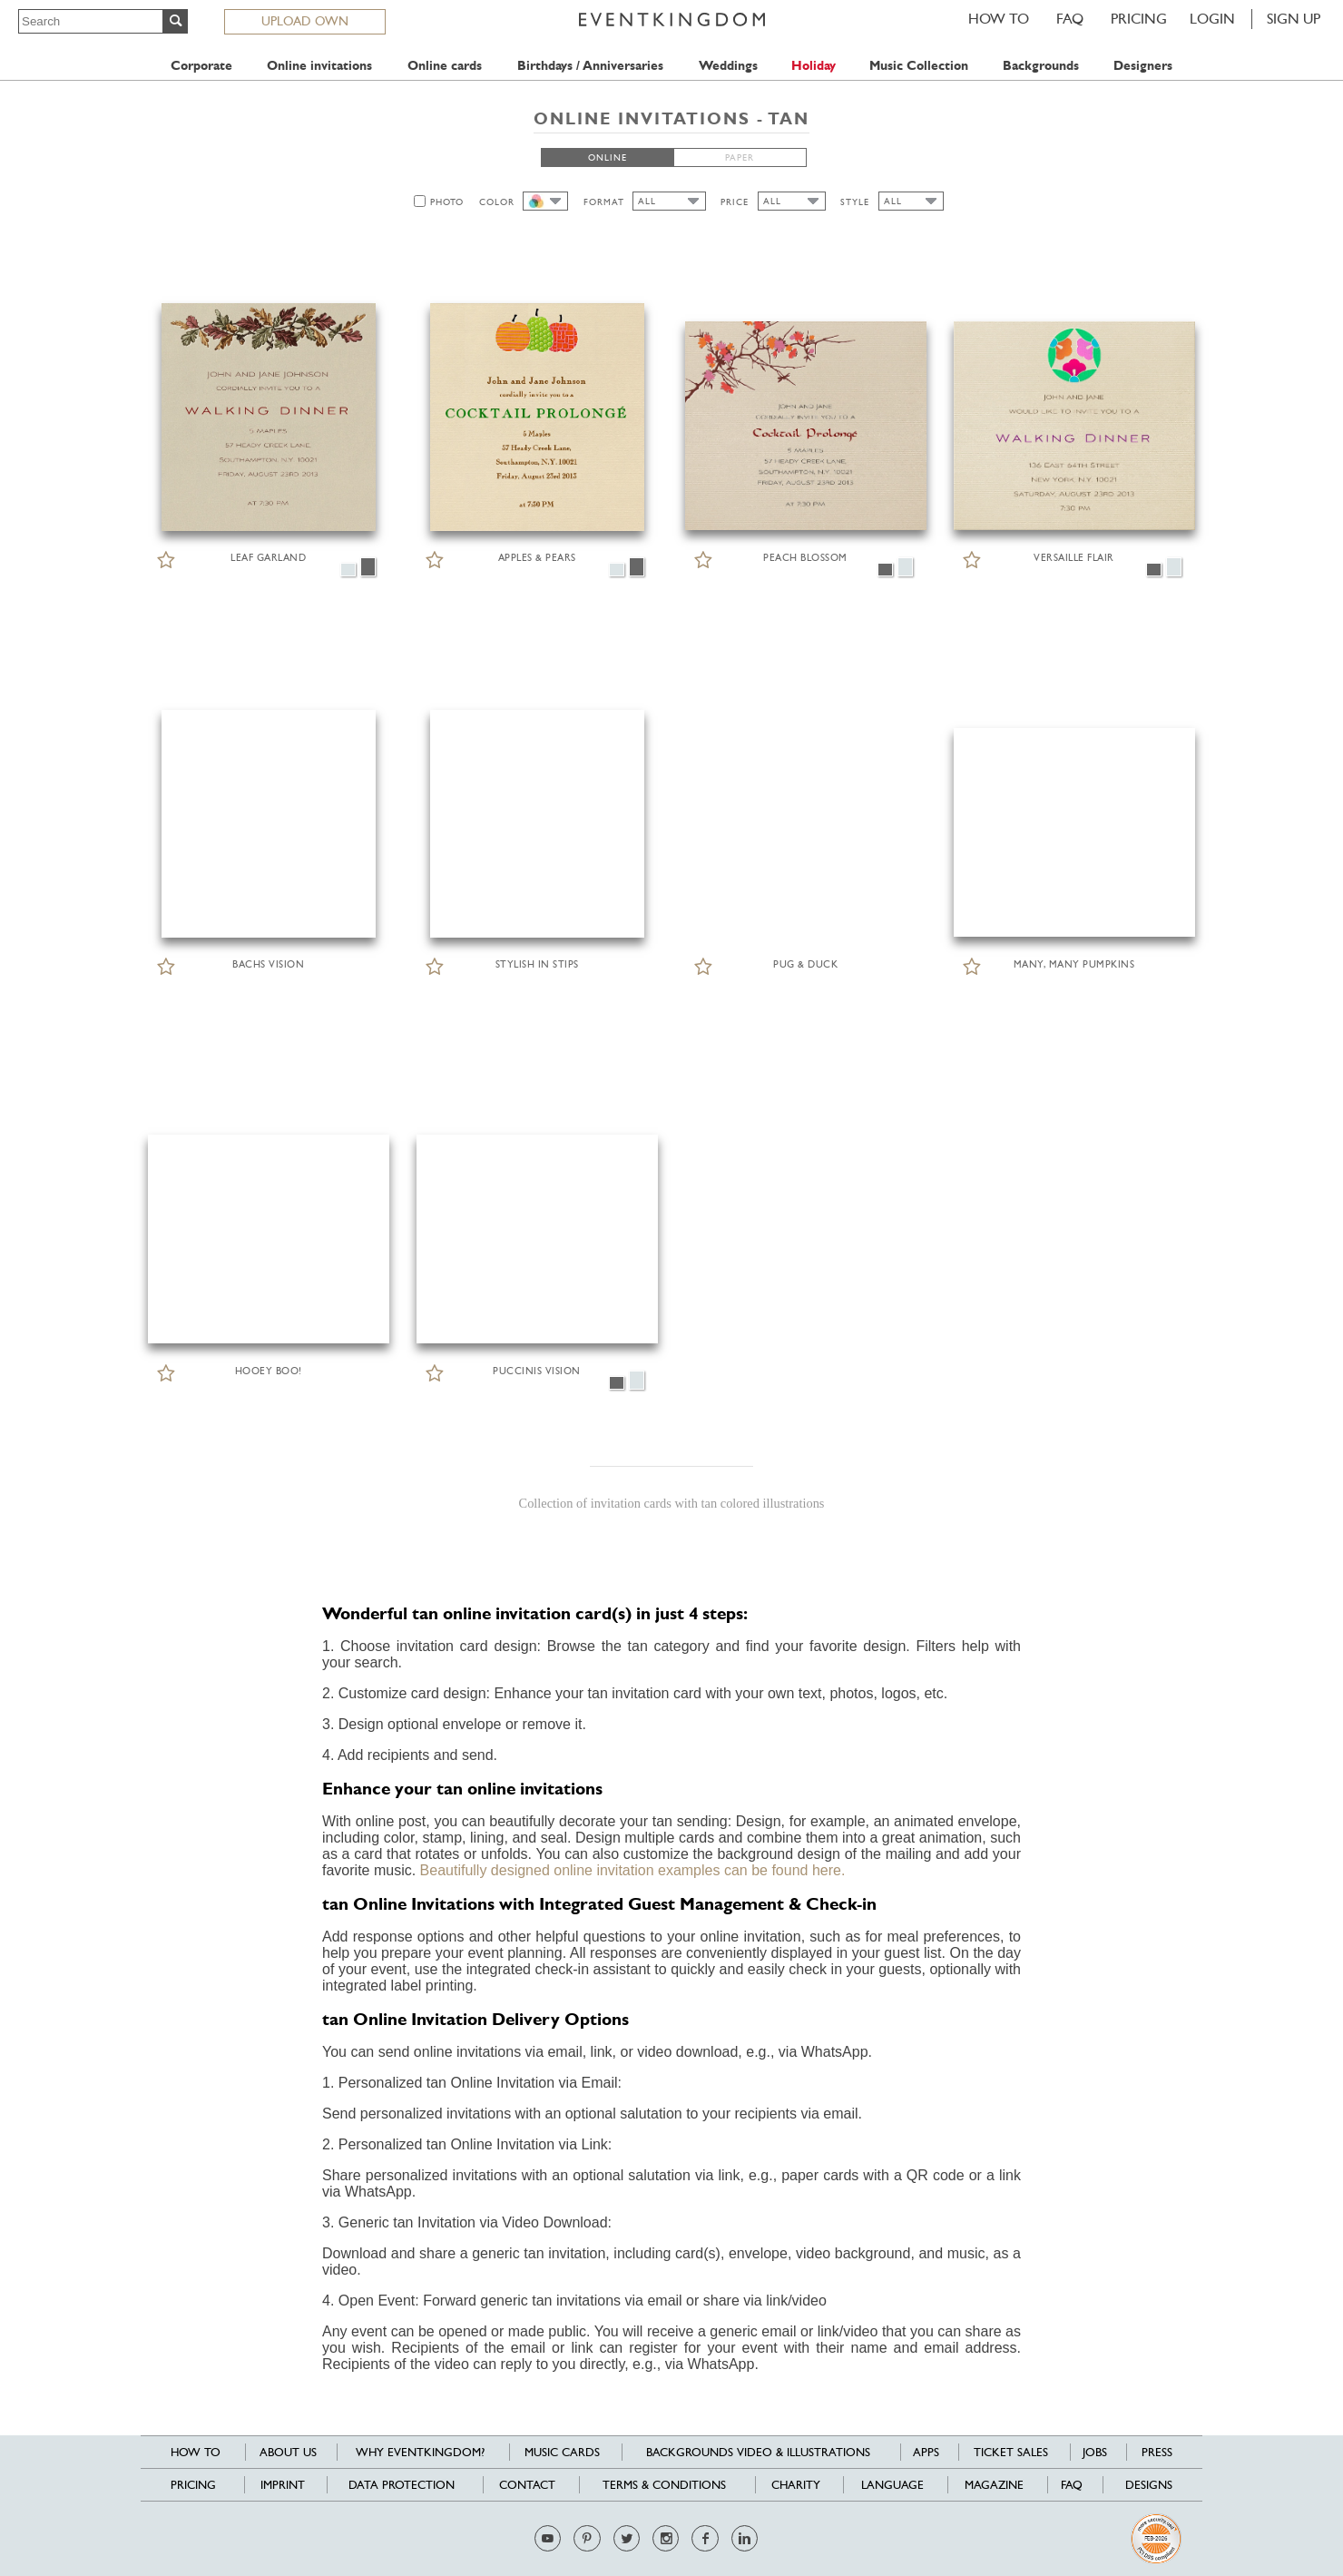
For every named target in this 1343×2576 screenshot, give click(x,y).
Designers (1142, 66)
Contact (527, 2485)
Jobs (1095, 2452)
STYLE (854, 202)
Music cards (562, 2452)
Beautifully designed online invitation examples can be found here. (633, 1870)
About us (288, 2452)
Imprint (282, 2485)
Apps (926, 2452)
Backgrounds (1041, 66)
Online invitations (319, 66)
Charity (795, 2485)
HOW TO (998, 18)
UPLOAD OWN (304, 21)
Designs (1148, 2485)
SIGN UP (1293, 18)
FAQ (1069, 18)
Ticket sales (1011, 2452)
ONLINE (607, 157)
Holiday (813, 66)
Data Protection (401, 2485)
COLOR (497, 202)
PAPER (739, 157)
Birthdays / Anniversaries (590, 66)
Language (892, 2485)
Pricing (1139, 18)
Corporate (201, 66)
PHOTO (447, 202)
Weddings (728, 66)
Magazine (994, 2485)
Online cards (444, 66)
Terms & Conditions (664, 2485)
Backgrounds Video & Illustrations (758, 2452)
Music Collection (918, 66)
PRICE (735, 202)
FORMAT (603, 202)
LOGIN (1212, 18)
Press (1157, 2452)
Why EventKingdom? (420, 2452)
